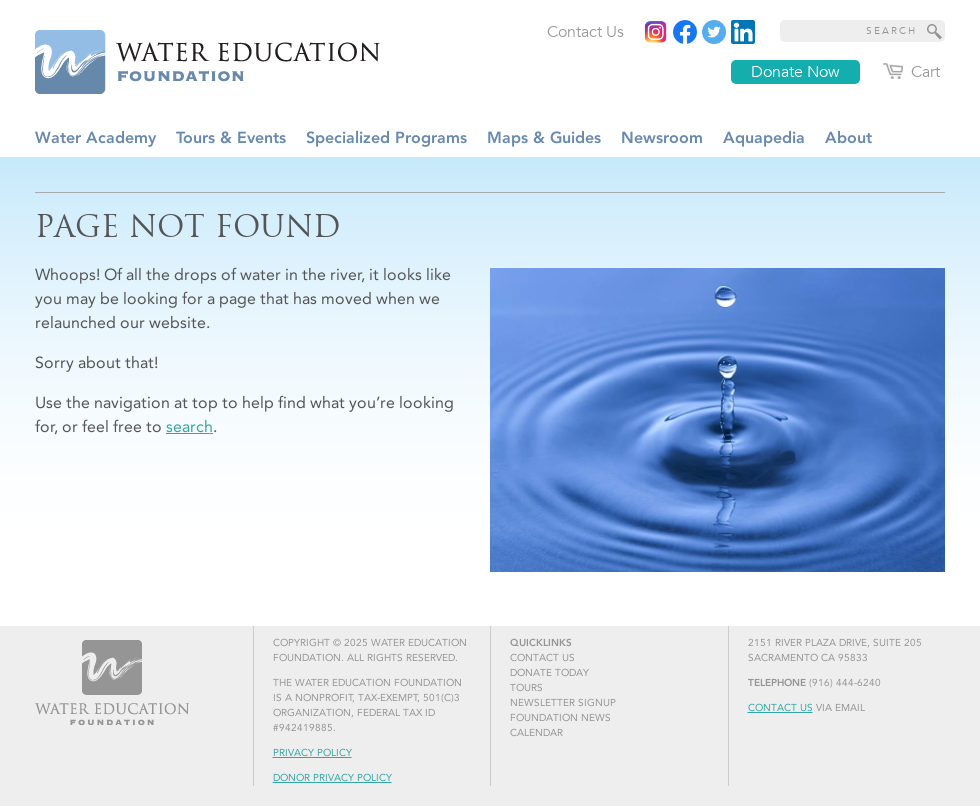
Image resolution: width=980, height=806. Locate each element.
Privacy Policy (312, 753)
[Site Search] (935, 31)
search (189, 426)
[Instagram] (656, 32)
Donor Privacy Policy (332, 778)
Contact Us (780, 708)
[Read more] (743, 32)
